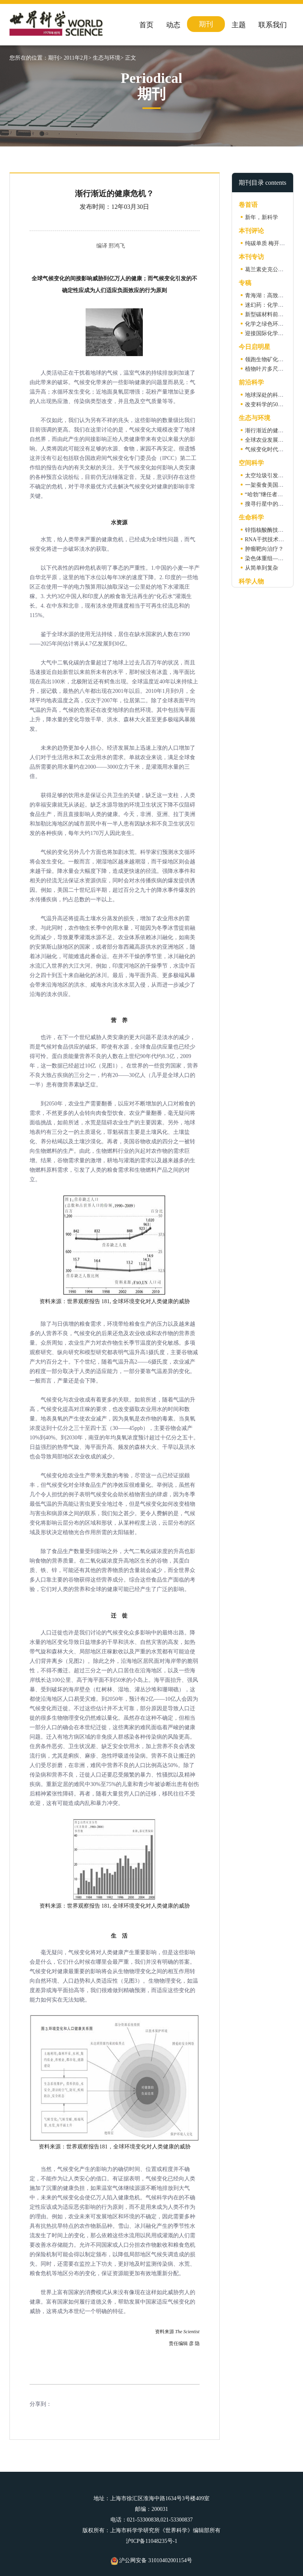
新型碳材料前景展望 (270, 314)
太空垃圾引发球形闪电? (274, 475)
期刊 (206, 24)
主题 (239, 25)
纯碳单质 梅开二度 (268, 243)
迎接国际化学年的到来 (272, 333)
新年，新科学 (261, 217)
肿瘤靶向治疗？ (264, 549)
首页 (146, 25)
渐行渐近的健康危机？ (272, 430)
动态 (173, 25)
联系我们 (272, 25)
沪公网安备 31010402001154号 (151, 2560)
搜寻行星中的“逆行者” (272, 504)
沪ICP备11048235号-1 (152, 2541)
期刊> (55, 58)
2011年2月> (77, 58)
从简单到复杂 (261, 568)
